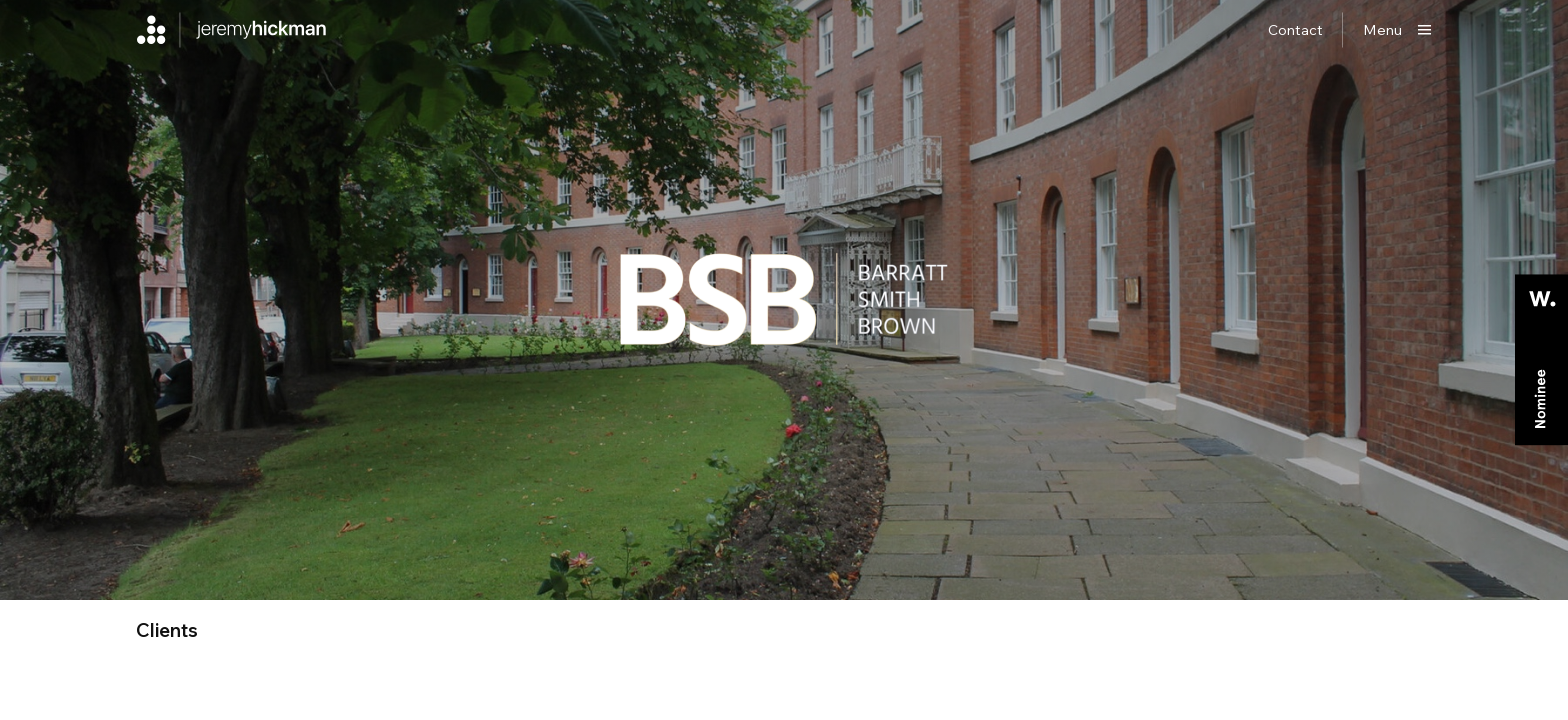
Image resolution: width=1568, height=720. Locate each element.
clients (167, 630)
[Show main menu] (1397, 30)
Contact (1295, 29)
